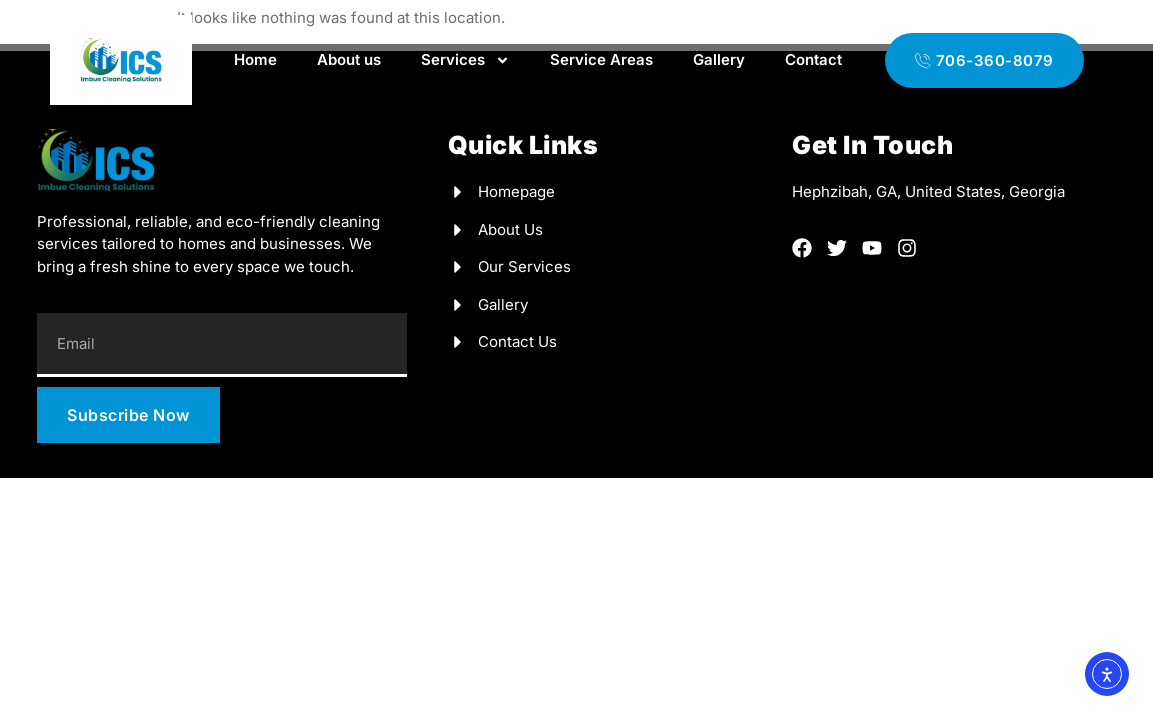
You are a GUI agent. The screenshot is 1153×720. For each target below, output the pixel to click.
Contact (813, 59)
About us (349, 59)
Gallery (719, 59)
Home (255, 59)
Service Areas (601, 59)
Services (465, 60)
